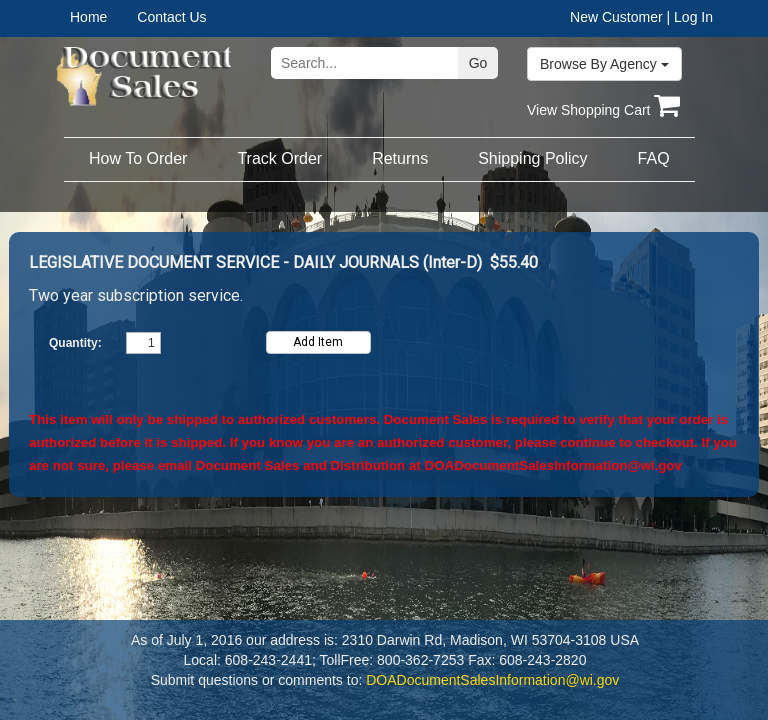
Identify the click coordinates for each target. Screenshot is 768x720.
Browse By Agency (604, 64)
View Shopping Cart (603, 110)
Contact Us (171, 17)
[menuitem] (103, 17)
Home (88, 17)
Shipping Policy (532, 158)
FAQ (654, 158)
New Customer (616, 17)
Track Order (279, 158)
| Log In (690, 17)
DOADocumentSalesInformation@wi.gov (553, 465)
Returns (400, 158)
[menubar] (133, 17)
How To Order (138, 158)
